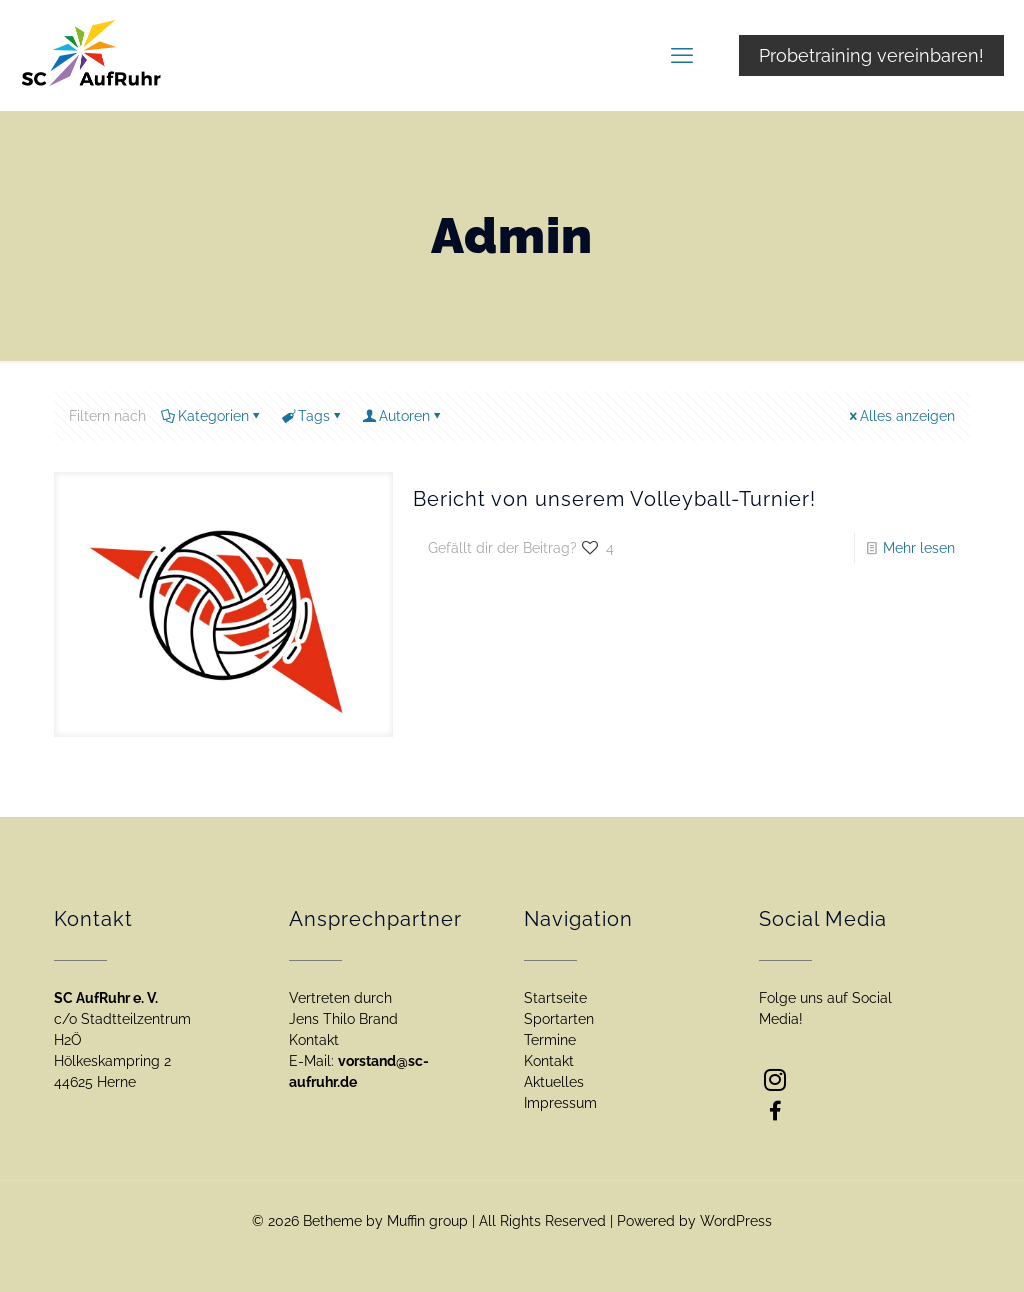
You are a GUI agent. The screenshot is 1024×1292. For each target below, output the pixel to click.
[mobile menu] (682, 55)
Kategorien (212, 416)
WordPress (736, 1221)
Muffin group (427, 1221)
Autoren (403, 416)
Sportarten (559, 1019)
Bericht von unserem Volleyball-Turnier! (614, 499)
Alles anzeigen (900, 416)
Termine (550, 1040)
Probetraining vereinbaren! (871, 55)
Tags (312, 416)
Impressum (560, 1103)
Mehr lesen (919, 548)
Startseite (555, 998)
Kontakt (549, 1061)
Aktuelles (554, 1082)
